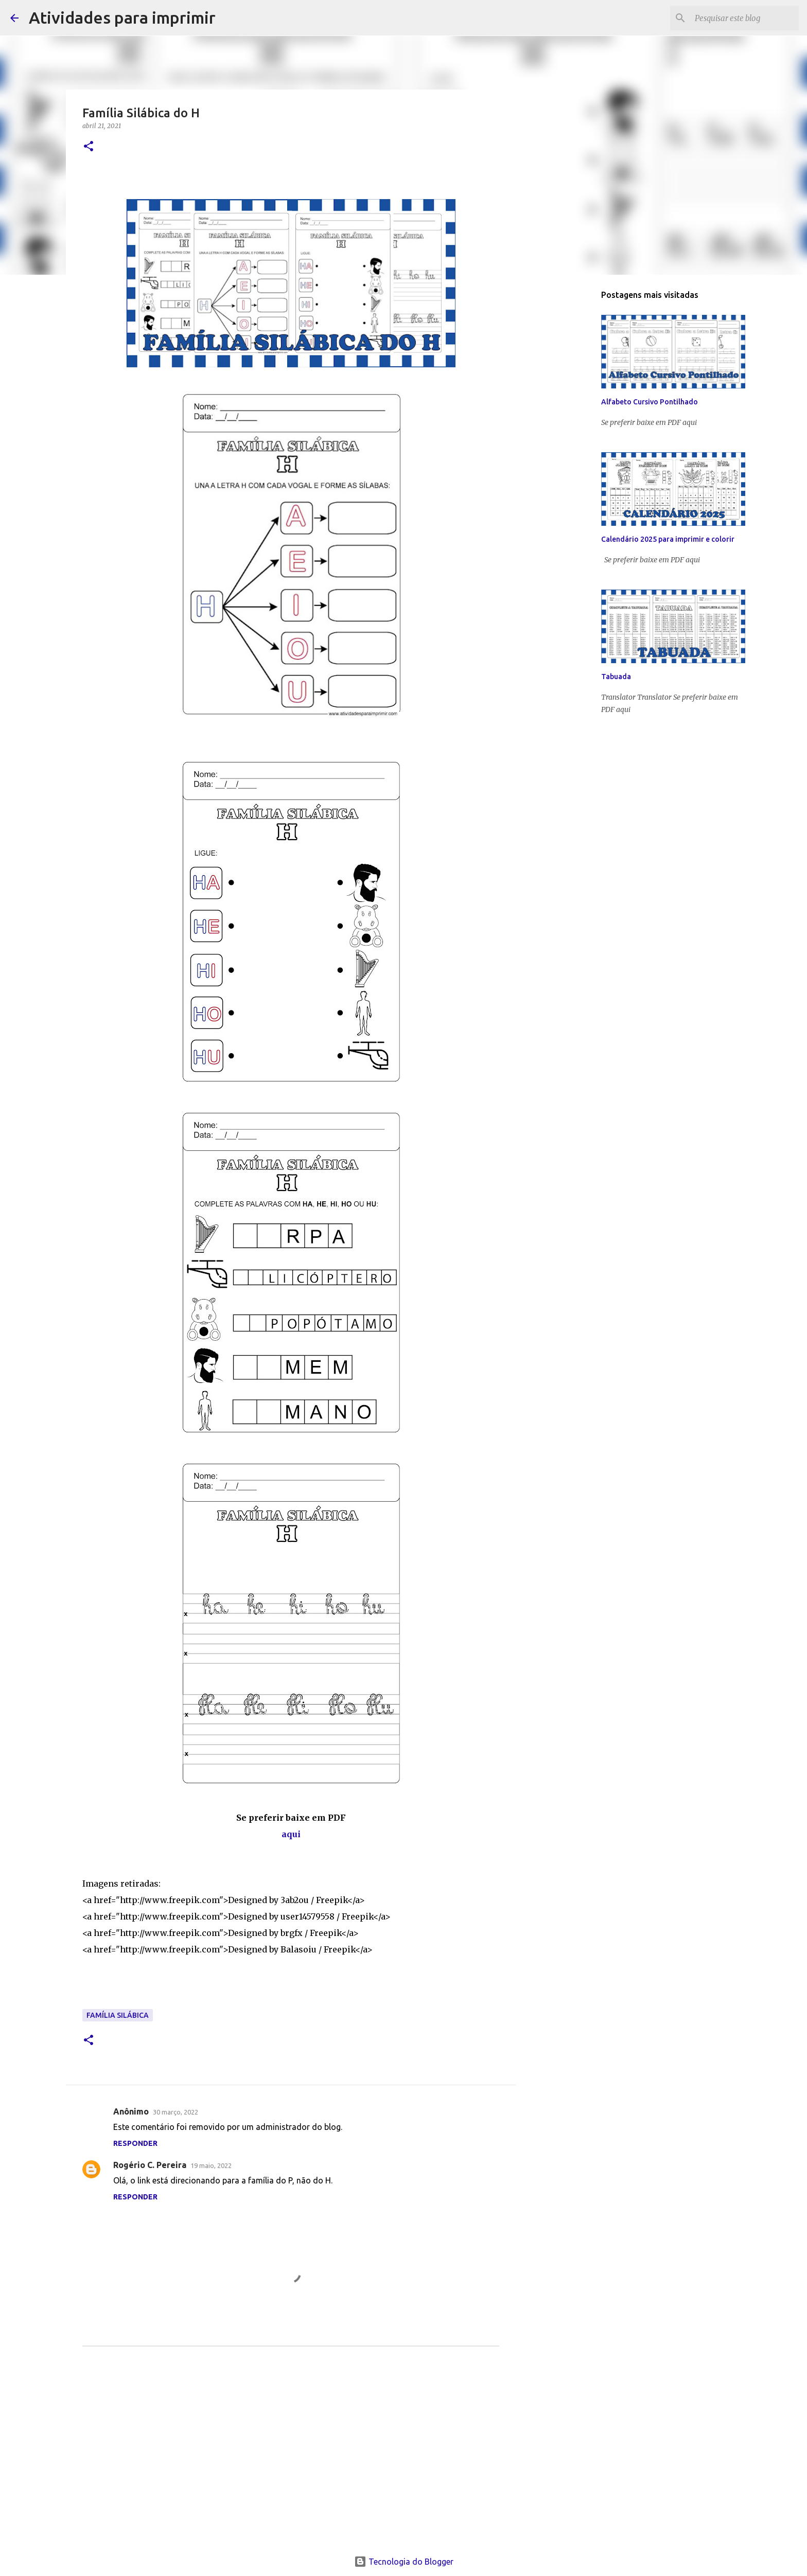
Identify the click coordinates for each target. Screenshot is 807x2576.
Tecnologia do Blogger (403, 2561)
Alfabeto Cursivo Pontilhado (649, 402)
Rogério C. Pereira (149, 2165)
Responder (135, 2143)
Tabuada (616, 676)
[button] (88, 147)
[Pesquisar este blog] (745, 18)
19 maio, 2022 (211, 2165)
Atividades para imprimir (122, 17)
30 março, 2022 (175, 2112)
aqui (291, 1834)
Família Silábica (117, 2015)
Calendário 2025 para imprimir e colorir (667, 539)
